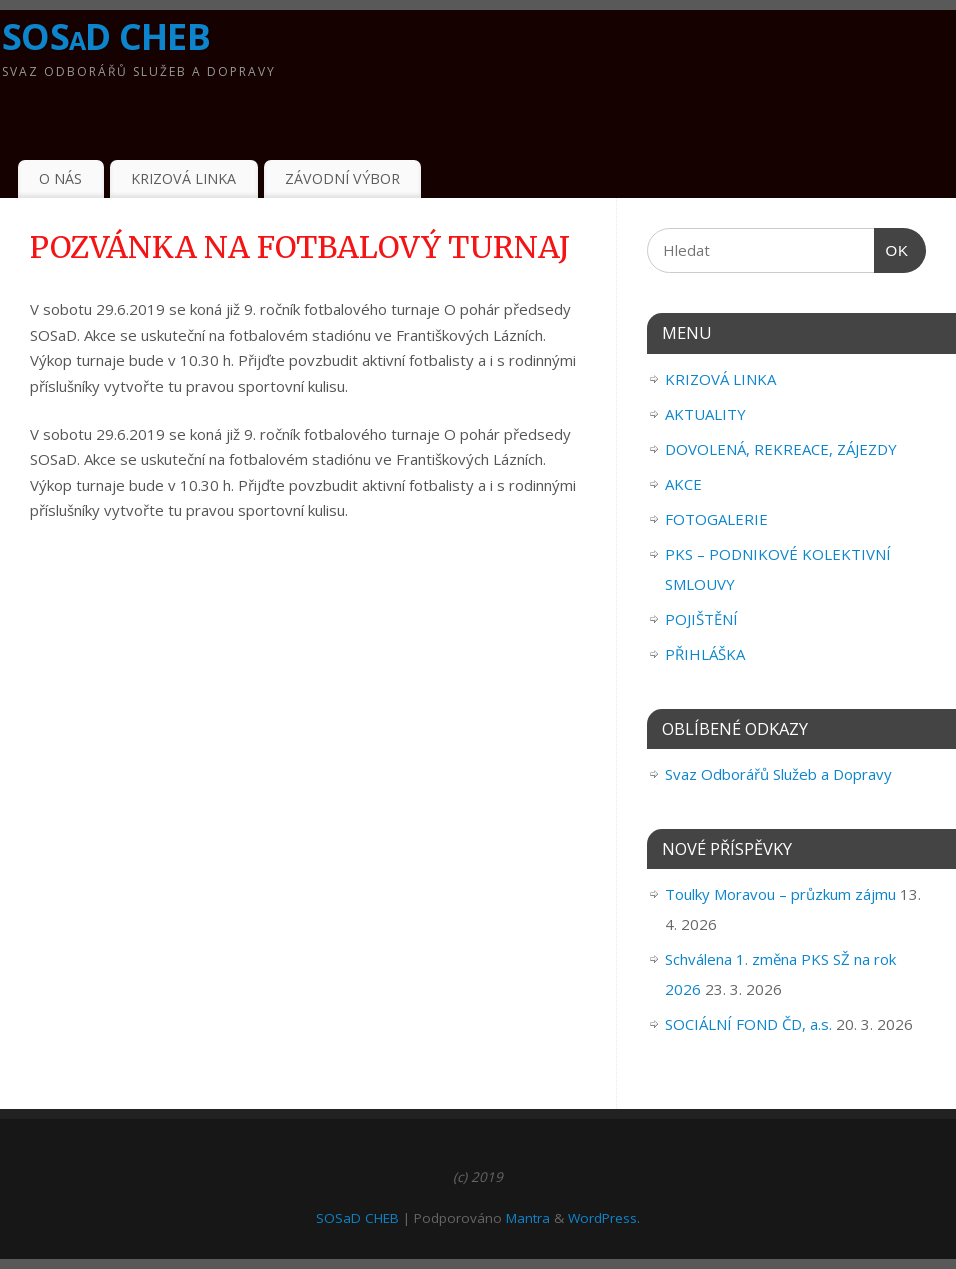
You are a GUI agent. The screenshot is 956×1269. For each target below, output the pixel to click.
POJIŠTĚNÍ (701, 619)
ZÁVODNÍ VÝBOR (342, 178)
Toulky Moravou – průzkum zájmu (780, 894)
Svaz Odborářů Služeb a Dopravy (778, 774)
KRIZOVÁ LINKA (183, 178)
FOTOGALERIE (716, 519)
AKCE (683, 484)
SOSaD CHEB (106, 36)
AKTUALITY (705, 414)
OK (892, 251)
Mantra (528, 1218)
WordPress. (604, 1218)
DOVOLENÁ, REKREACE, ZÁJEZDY (781, 449)
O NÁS (60, 178)
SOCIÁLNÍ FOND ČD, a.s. (748, 1024)
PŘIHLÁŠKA (705, 654)
